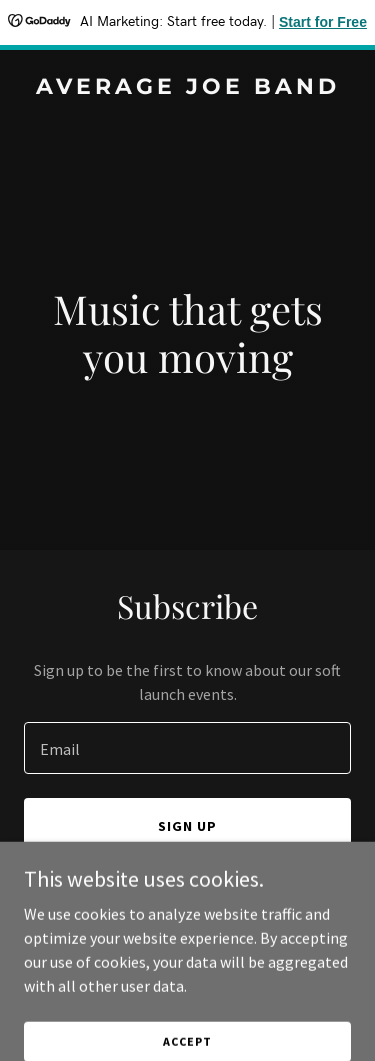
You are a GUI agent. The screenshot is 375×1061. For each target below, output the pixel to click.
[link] (187, 88)
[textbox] (187, 748)
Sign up (187, 826)
